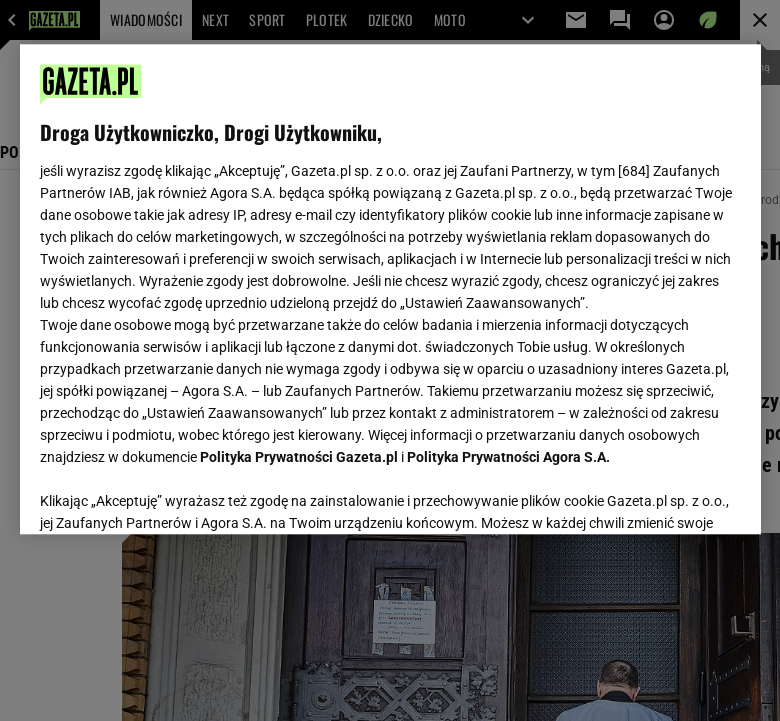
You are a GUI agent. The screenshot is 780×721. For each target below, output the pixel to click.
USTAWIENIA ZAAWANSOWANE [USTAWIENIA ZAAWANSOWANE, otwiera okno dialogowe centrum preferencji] (170, 494)
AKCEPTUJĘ (672, 495)
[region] (390, 289)
